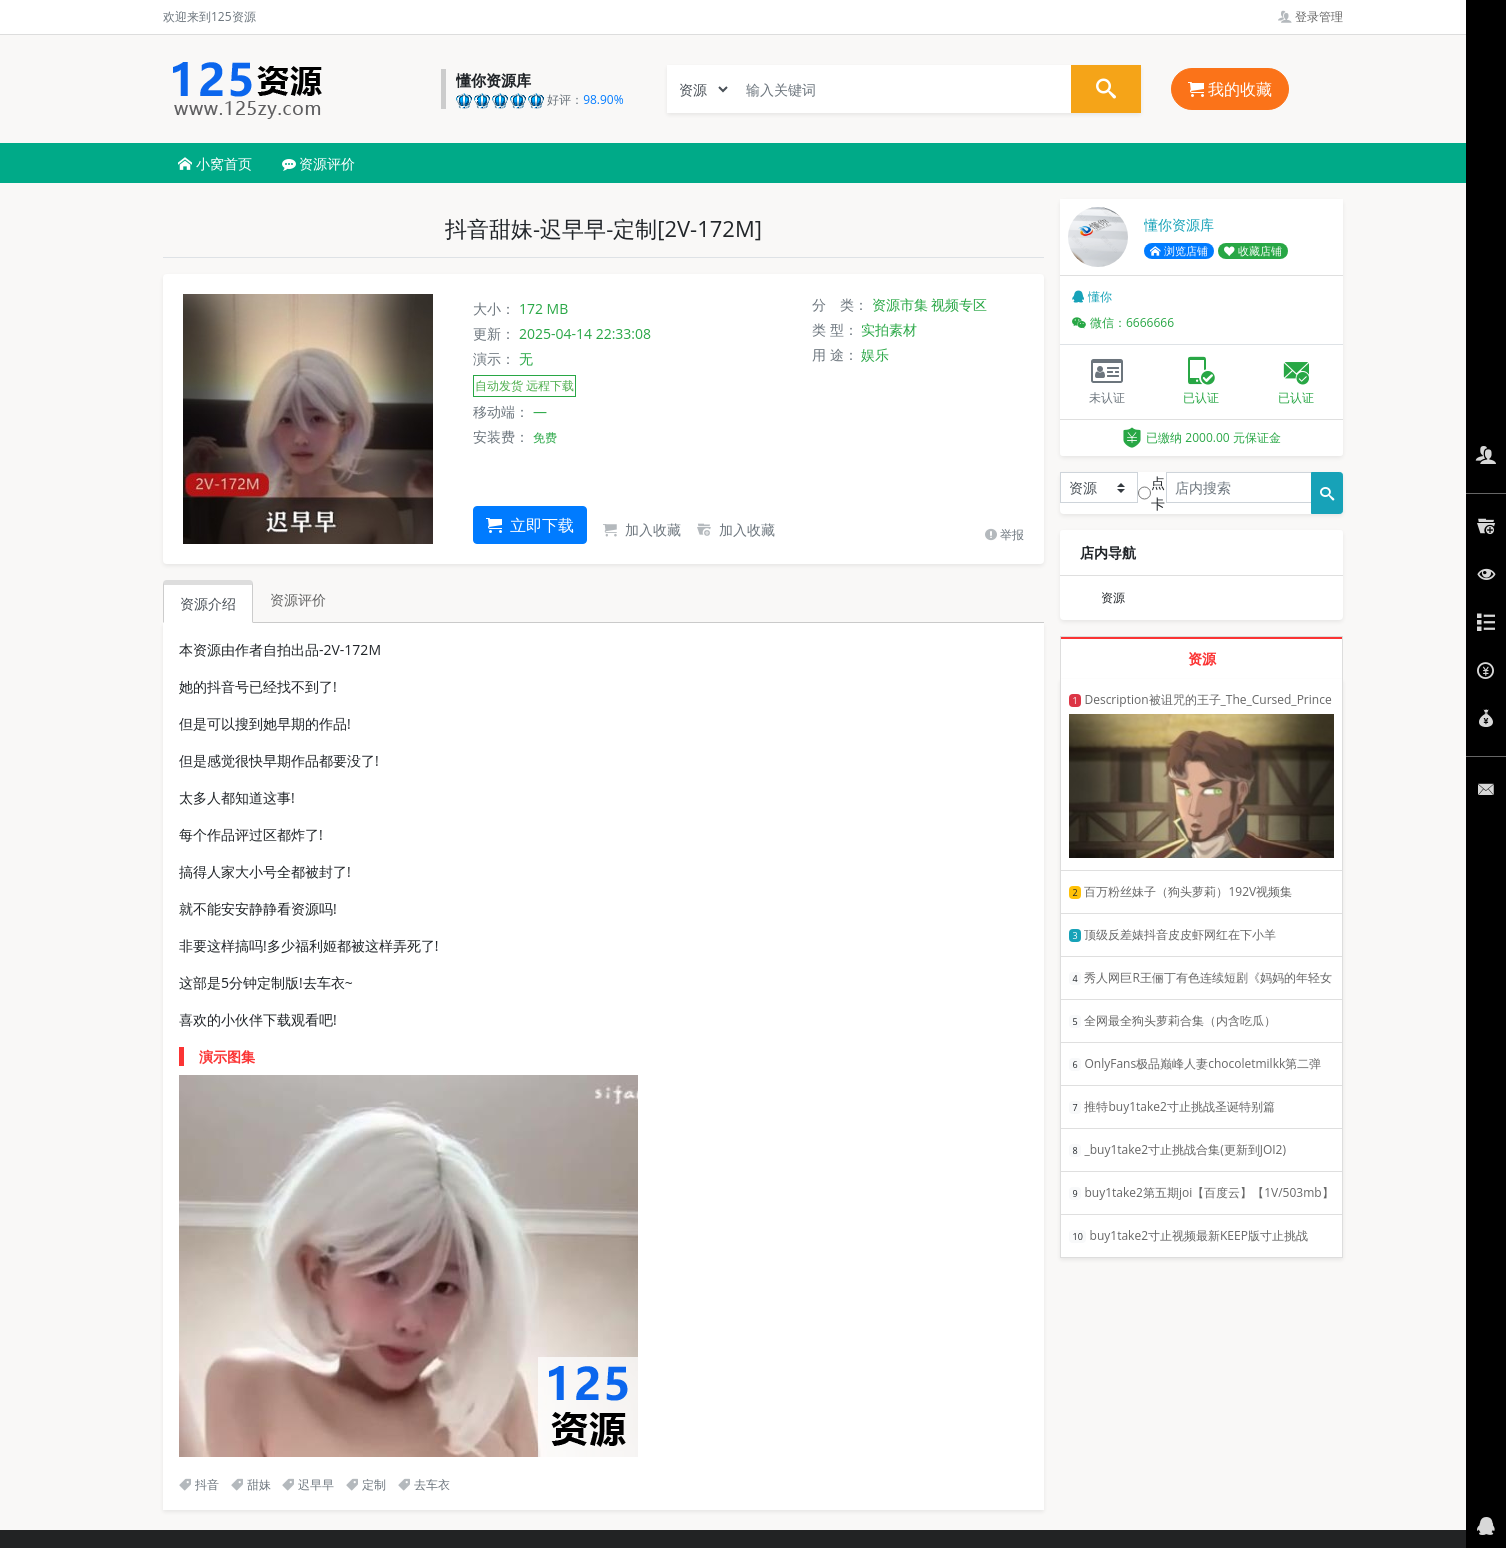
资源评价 (319, 163)
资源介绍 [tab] (208, 603)
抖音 (199, 1484)
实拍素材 (889, 329)
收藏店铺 (1253, 251)
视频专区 (959, 304)
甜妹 (251, 1484)
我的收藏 (1230, 89)
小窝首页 (215, 163)
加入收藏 (642, 529)
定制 (366, 1484)
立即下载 (530, 525)
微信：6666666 (1123, 322)
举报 (1004, 534)
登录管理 (1310, 16)
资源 (1113, 597)
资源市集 (900, 304)
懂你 (1092, 296)
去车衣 (424, 1484)
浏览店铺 (1179, 251)
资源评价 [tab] (298, 599)
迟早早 (308, 1484)
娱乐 (875, 354)
